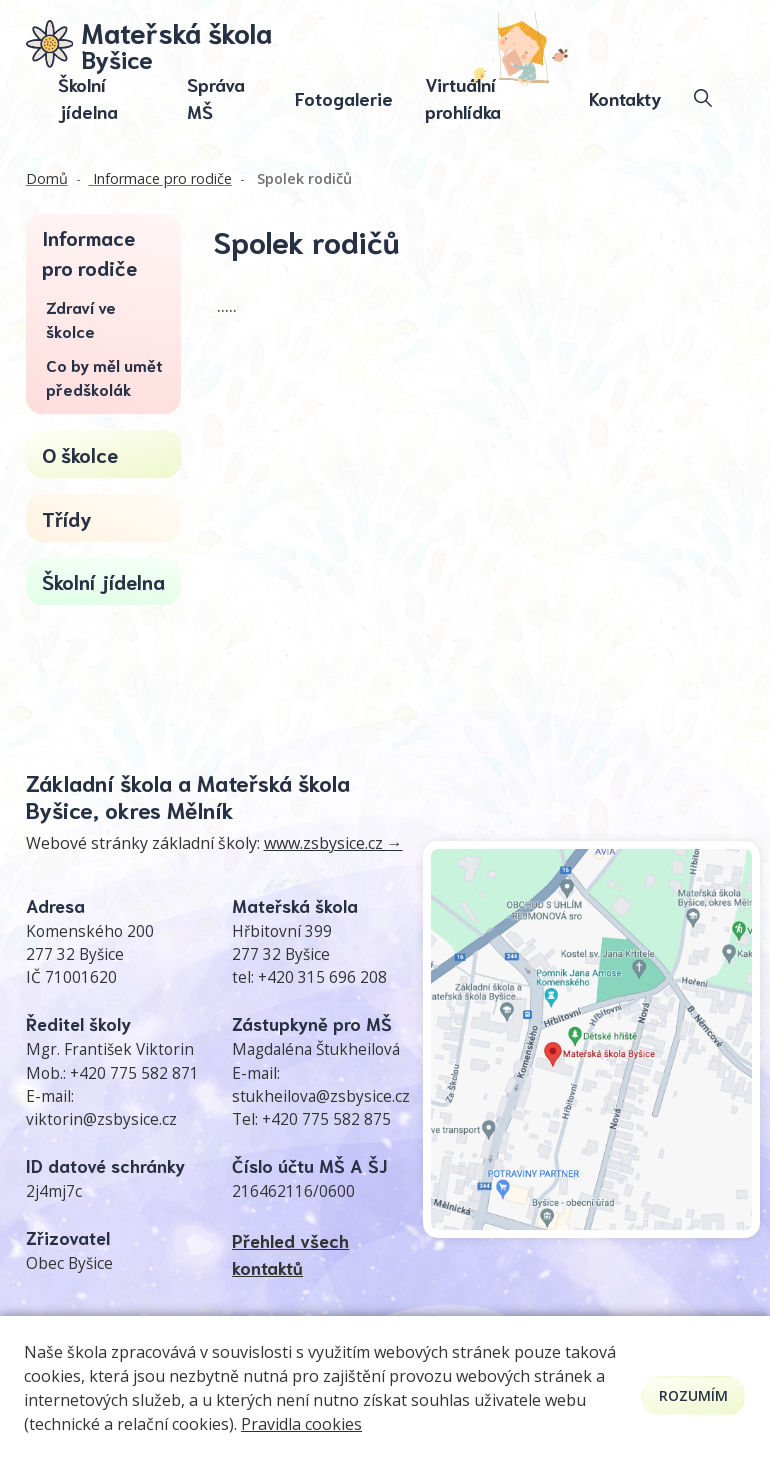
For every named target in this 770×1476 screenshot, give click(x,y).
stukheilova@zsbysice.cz (321, 1096)
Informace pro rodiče (160, 178)
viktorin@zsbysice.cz (101, 1119)
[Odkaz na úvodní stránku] (149, 44)
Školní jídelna (88, 98)
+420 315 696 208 (322, 977)
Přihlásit (536, 1335)
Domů (47, 178)
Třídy (67, 518)
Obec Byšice (69, 1263)
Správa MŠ (216, 98)
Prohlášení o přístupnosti (659, 1335)
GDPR (456, 1356)
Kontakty (625, 98)
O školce (80, 454)
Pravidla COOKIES (363, 1356)
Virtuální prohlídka (463, 98)
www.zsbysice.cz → (333, 843)
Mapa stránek (375, 1335)
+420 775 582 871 (134, 1073)
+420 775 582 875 (326, 1119)
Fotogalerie (344, 98)
